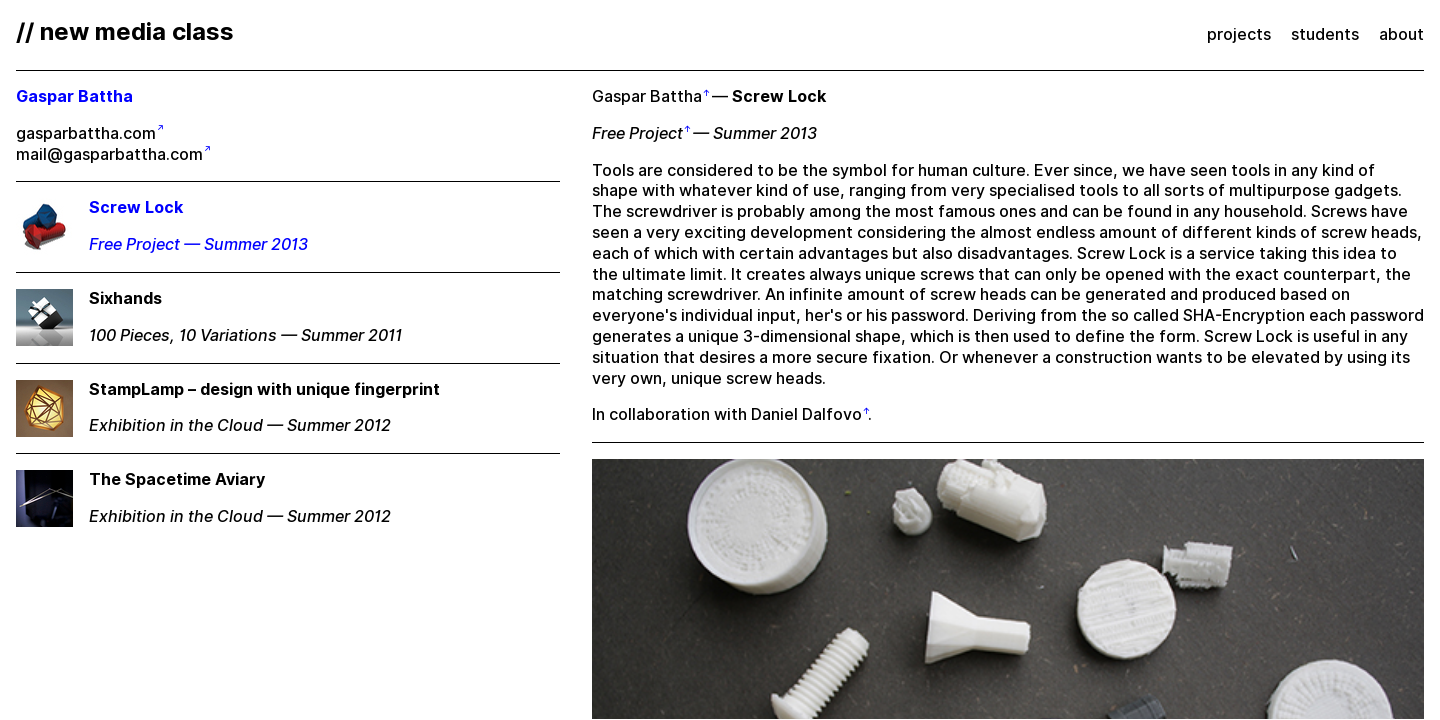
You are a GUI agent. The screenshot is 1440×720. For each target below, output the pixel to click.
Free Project (637, 133)
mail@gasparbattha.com (109, 154)
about (1401, 34)
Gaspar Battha (647, 96)
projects (1239, 34)
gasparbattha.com (86, 133)
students (1325, 34)
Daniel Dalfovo (806, 414)
